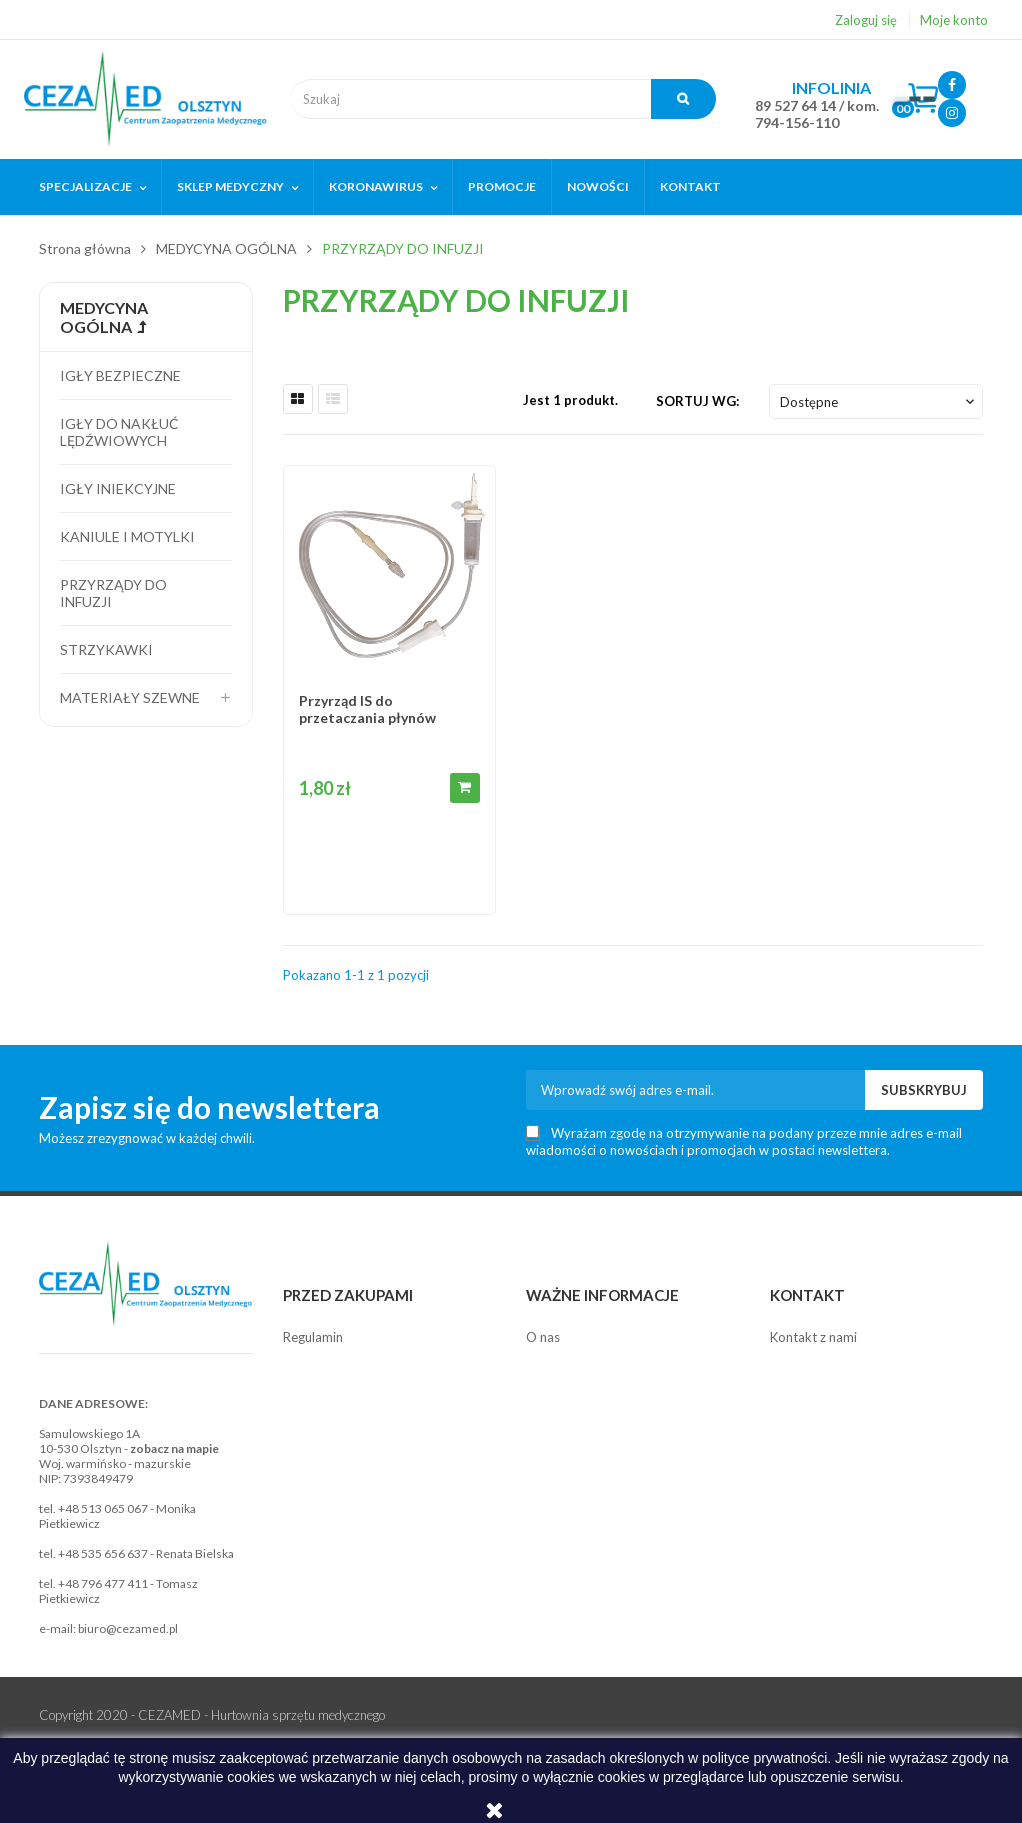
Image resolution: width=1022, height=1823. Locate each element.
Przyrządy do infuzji (113, 593)
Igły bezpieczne (120, 375)
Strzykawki (106, 649)
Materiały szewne (130, 697)
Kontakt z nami (813, 1337)
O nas (543, 1337)
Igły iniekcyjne (118, 488)
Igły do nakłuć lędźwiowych (119, 432)
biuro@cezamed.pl (128, 1628)
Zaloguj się (866, 20)
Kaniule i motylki (127, 536)
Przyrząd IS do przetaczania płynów (367, 709)
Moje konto (954, 20)
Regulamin (313, 1337)
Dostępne (879, 402)
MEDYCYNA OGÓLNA (104, 317)
